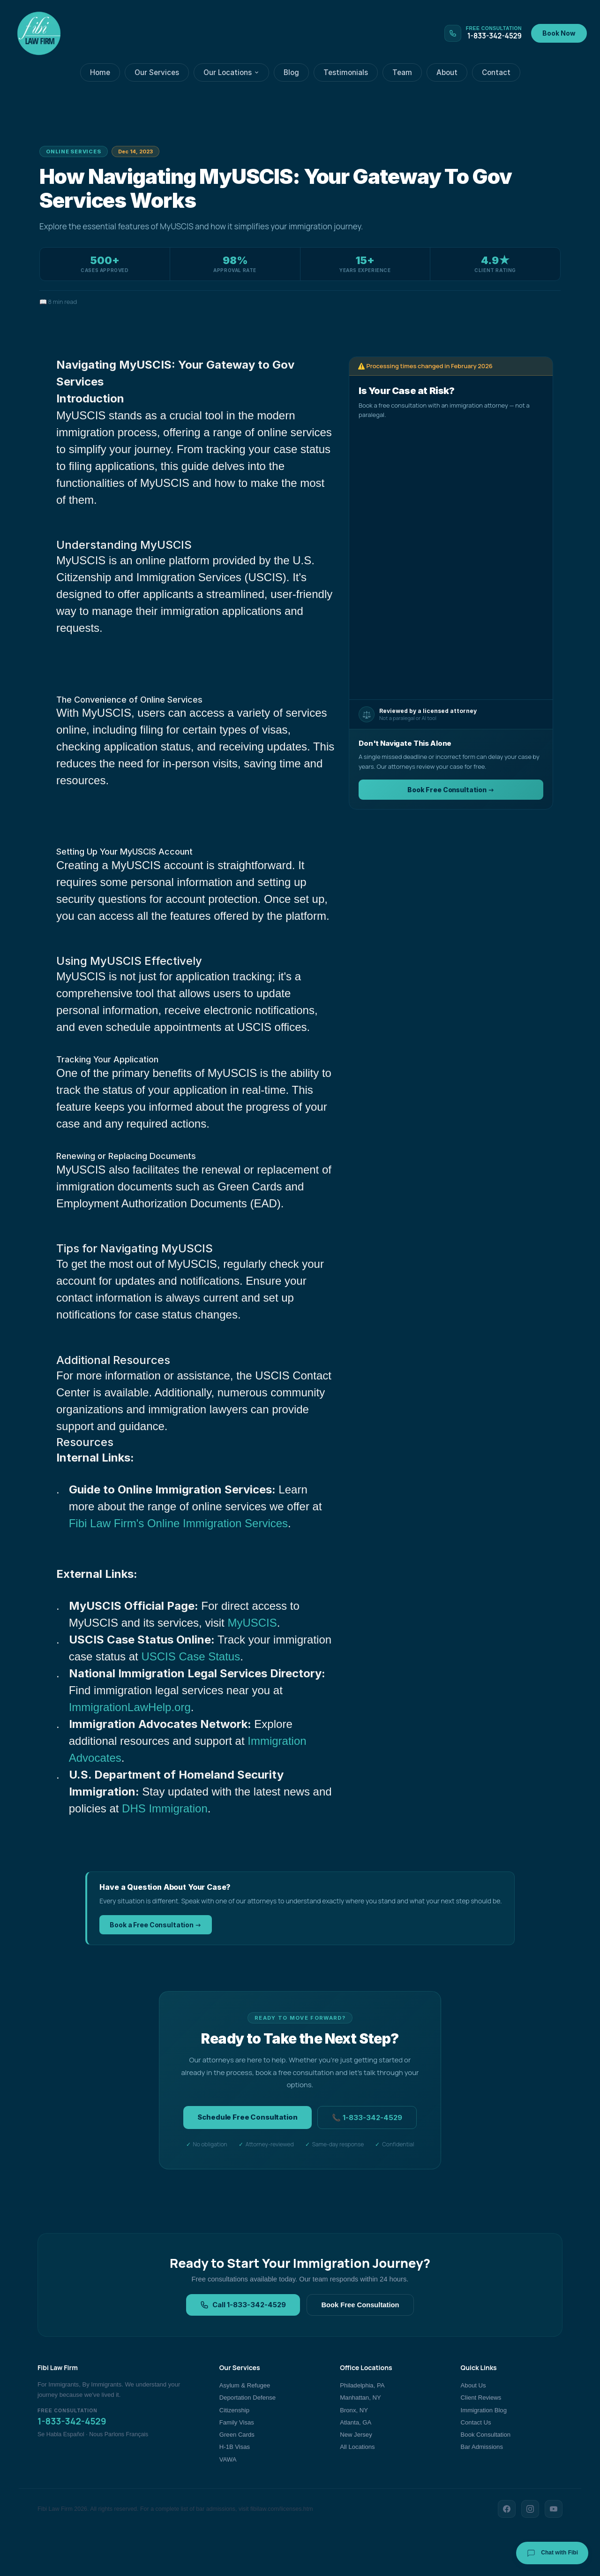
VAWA (228, 2459)
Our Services (157, 72)
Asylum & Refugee (244, 2385)
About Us (473, 2385)
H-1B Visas (234, 2446)
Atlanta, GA (355, 2422)
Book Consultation (485, 2434)
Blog (291, 72)
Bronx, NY (354, 2410)
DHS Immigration (165, 1808)
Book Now (559, 33)
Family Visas (236, 2422)
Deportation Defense (247, 2397)
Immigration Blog (484, 2410)
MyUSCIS (252, 1622)
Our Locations (231, 72)
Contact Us (476, 2422)
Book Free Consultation (360, 2305)
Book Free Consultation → (451, 790)
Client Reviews (481, 2397)
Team (402, 72)
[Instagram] (530, 2509)
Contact (496, 72)
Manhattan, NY (360, 2397)
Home (100, 72)
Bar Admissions (482, 2446)
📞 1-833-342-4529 (367, 2117)
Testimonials (345, 72)
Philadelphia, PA (362, 2385)
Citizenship (234, 2410)
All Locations (357, 2446)
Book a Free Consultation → (156, 1925)
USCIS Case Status (190, 1656)
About (447, 72)
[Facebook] (507, 2509)
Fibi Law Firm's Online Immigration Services (178, 1523)
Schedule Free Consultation (247, 2117)
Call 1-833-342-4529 (243, 2305)
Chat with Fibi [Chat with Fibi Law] (552, 2553)
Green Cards (237, 2434)
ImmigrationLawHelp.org (130, 1707)
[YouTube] (553, 2509)
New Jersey (356, 2434)
